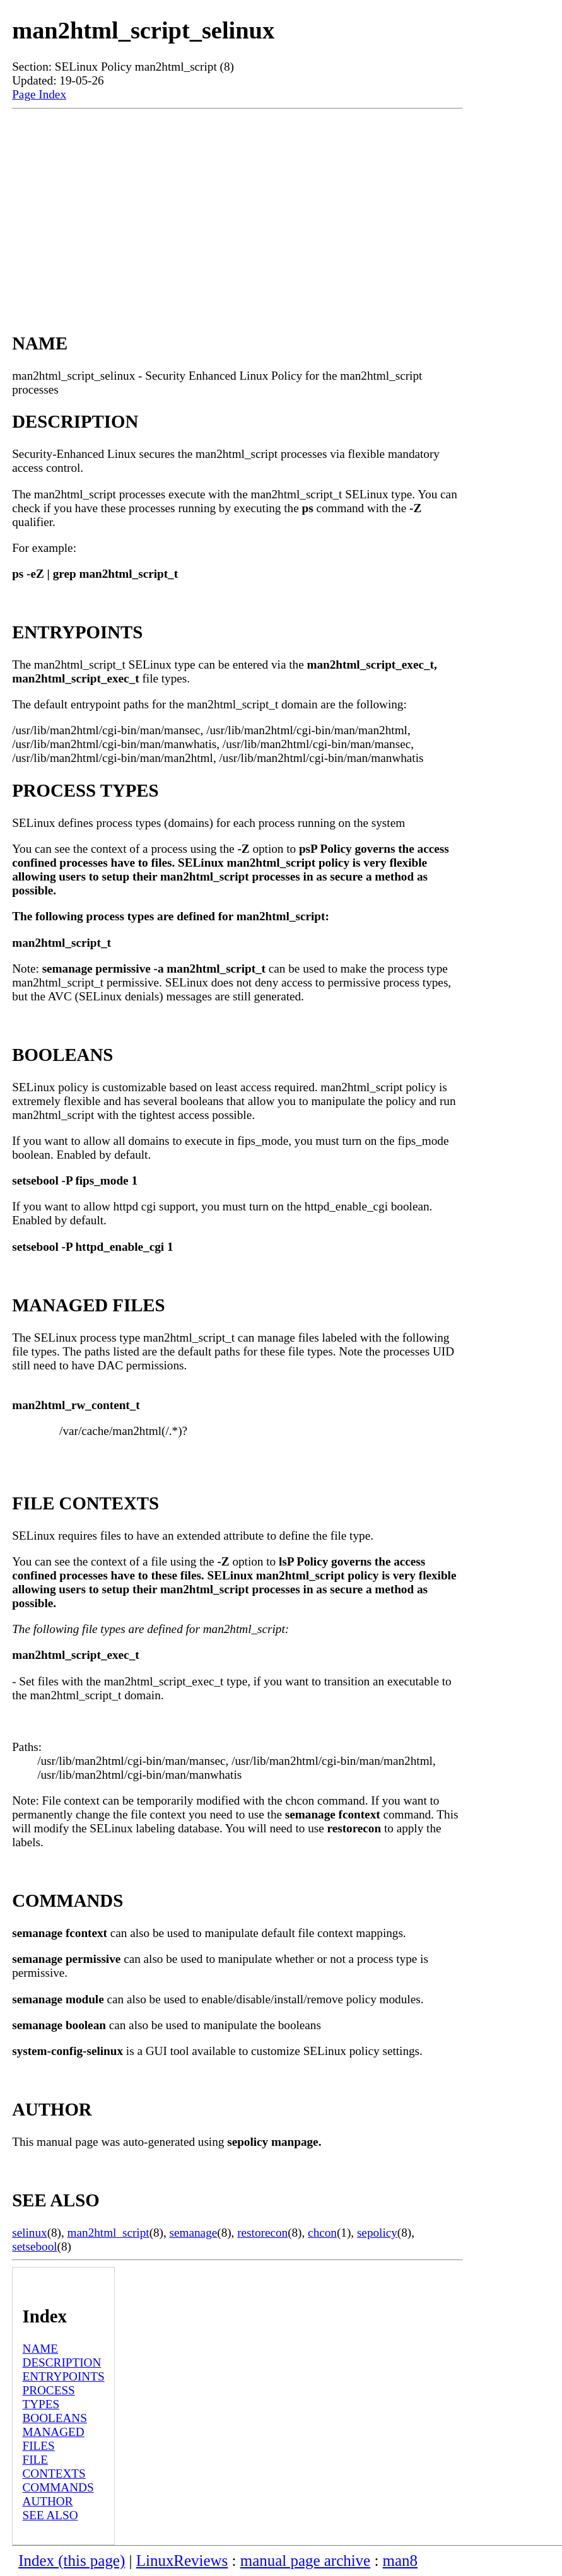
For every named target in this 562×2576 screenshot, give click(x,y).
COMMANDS (58, 2487)
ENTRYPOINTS (64, 2376)
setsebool (34, 2246)
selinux (29, 2232)
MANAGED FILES (54, 2438)
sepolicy (377, 2232)
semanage (194, 2232)
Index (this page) (71, 2560)
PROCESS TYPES (49, 2397)
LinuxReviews (182, 2560)
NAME (41, 2348)
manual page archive (305, 2560)
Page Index (39, 94)
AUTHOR (48, 2501)
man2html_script (108, 2232)
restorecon (262, 2232)
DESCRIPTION (62, 2362)
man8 (400, 2560)
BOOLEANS (55, 2418)
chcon (322, 2232)
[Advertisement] (237, 209)
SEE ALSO (50, 2515)
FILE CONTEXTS (54, 2466)
